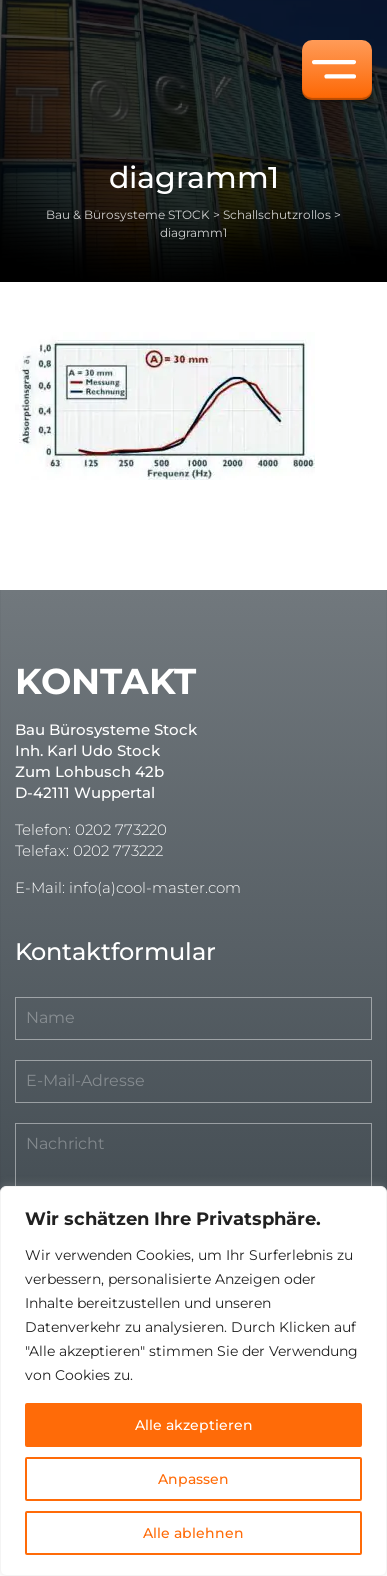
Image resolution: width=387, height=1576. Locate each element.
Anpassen (193, 1479)
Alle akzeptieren (194, 1425)
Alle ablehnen (193, 1533)
